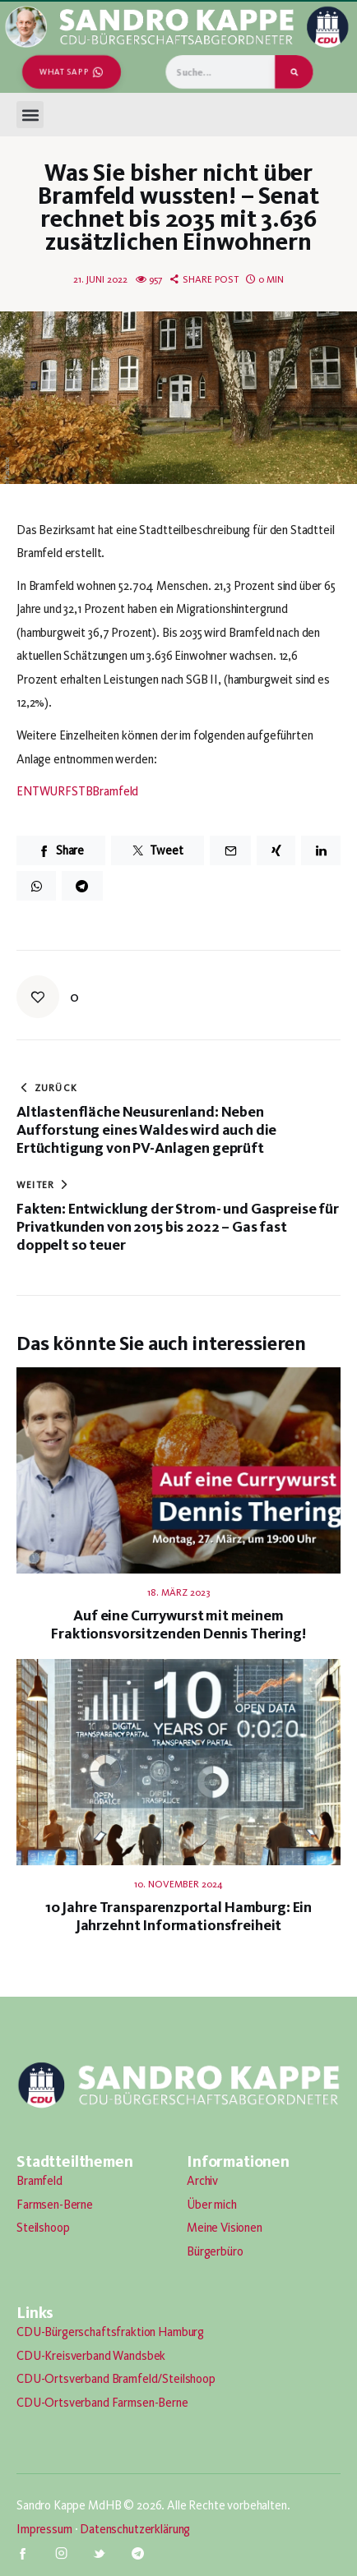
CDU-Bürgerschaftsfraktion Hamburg (110, 2332)
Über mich (212, 2204)
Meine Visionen (224, 2227)
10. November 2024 (178, 1884)
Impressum (44, 2529)
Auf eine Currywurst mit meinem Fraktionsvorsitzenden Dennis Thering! (178, 1624)
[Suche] (294, 72)
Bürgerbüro (215, 2251)
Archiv (202, 2180)
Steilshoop (43, 2227)
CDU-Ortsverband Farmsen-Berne (102, 2402)
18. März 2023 (178, 1592)
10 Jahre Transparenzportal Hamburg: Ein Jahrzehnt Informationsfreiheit (178, 1916)
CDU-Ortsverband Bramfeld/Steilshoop (116, 2378)
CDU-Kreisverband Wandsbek (90, 2355)
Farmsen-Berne (54, 2204)
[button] (30, 114)
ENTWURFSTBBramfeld (77, 791)
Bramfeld (39, 2180)
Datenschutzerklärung (135, 2529)
